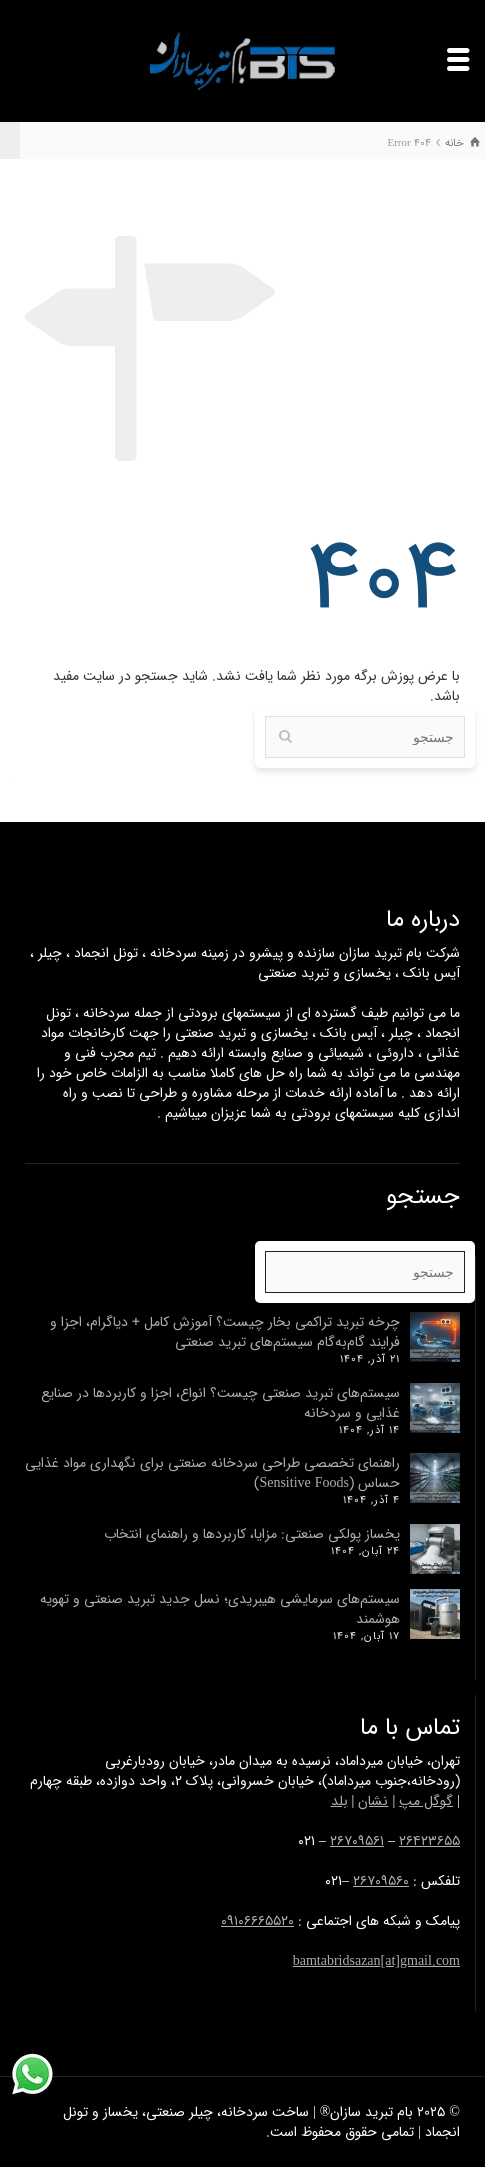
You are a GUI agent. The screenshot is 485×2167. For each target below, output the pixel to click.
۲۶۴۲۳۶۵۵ (429, 1841)
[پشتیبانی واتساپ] (32, 2074)
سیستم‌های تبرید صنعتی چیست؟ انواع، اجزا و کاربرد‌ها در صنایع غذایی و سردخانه (220, 1403)
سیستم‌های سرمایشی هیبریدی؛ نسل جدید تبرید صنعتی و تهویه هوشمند (220, 1609)
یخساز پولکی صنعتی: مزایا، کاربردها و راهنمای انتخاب (252, 1534)
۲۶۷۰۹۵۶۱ (357, 1841)
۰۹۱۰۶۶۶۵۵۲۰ (257, 1921)
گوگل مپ (426, 1801)
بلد (339, 1801)
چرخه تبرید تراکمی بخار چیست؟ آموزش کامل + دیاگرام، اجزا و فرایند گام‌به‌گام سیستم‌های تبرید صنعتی (225, 1332)
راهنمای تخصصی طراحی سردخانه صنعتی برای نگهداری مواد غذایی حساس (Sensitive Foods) (212, 1473)
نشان (373, 1801)
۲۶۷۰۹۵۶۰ (381, 1881)
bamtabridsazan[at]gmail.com (376, 1961)
